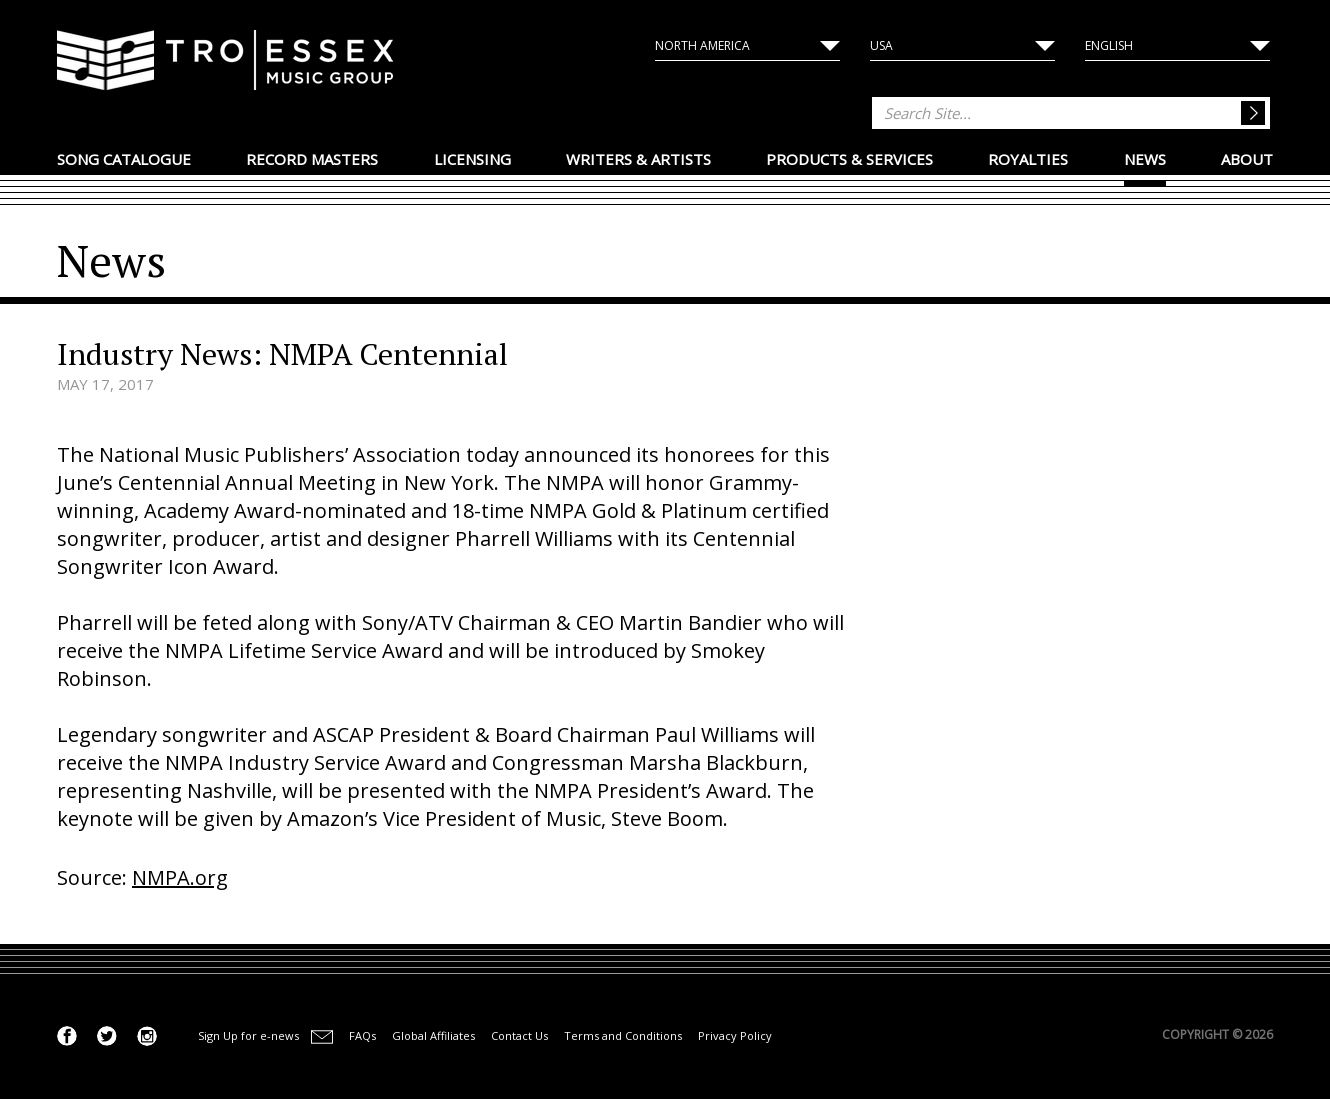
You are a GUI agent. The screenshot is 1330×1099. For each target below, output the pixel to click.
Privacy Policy (735, 1035)
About (1247, 159)
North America (702, 45)
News (1145, 159)
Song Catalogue (124, 159)
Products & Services (849, 159)
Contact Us (519, 1035)
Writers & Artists (638, 159)
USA (881, 45)
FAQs (362, 1035)
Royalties (1028, 159)
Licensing (472, 159)
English (1109, 45)
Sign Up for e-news (248, 1035)
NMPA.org (180, 877)
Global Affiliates (433, 1035)
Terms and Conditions (623, 1035)
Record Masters (312, 159)
